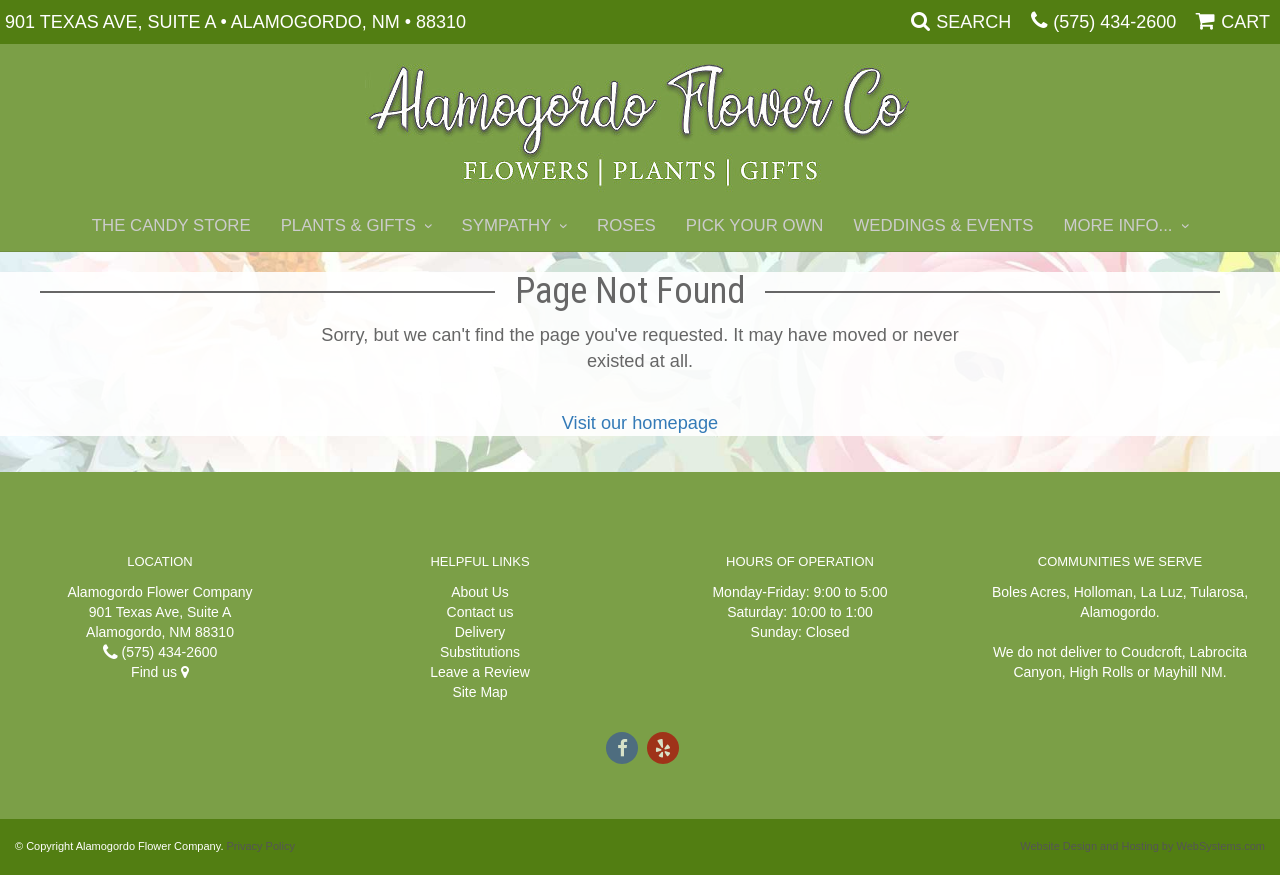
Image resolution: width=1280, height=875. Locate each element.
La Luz (1162, 592)
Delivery (480, 632)
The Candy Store (171, 225)
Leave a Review (480, 672)
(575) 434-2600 (1114, 22)
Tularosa (1217, 592)
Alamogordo (1118, 612)
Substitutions (480, 652)
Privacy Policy (261, 846)
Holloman (1103, 592)
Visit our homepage (640, 423)
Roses (626, 225)
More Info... (1117, 225)
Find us (160, 672)
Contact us (480, 612)
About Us (480, 592)
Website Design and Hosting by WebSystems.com (1142, 846)
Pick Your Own (755, 225)
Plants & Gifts (348, 225)
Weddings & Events (943, 225)
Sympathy (507, 225)
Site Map (479, 692)
